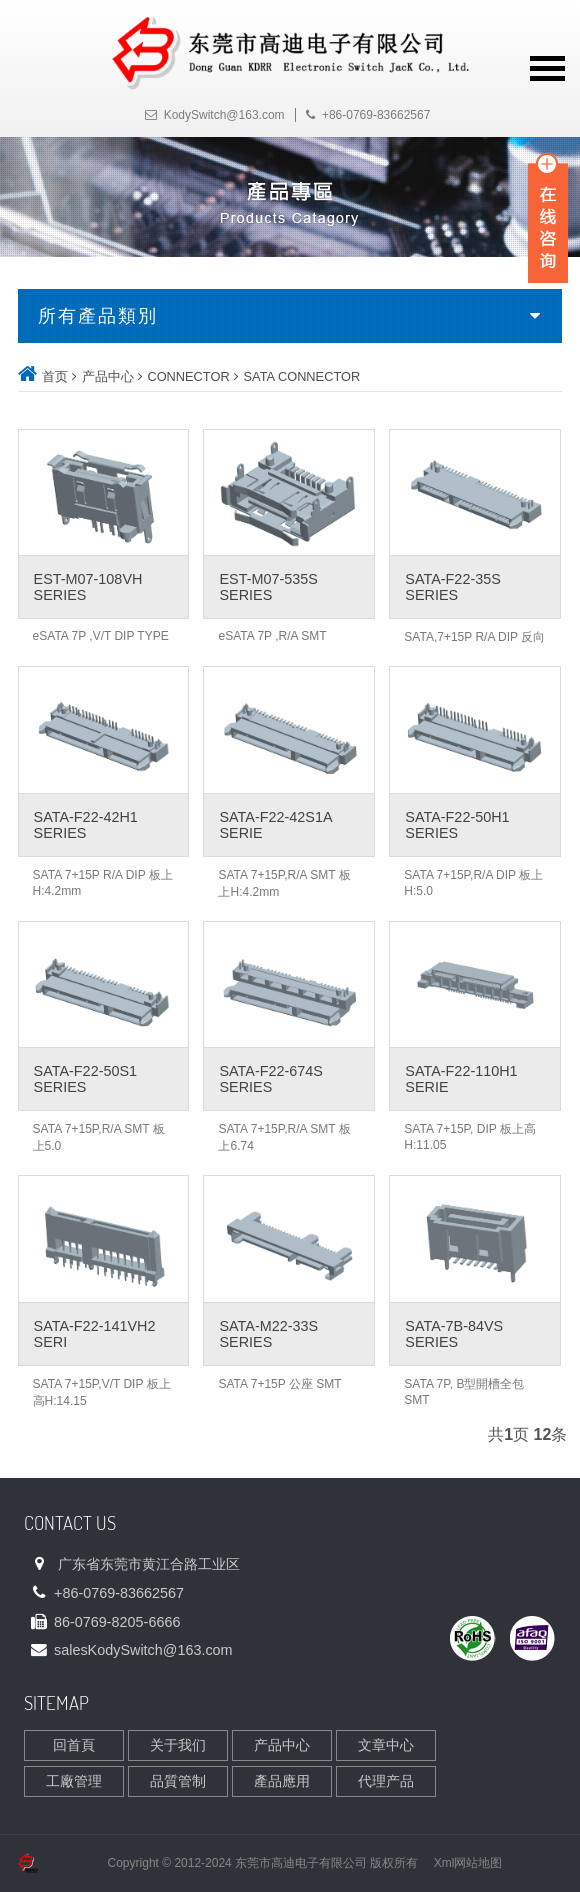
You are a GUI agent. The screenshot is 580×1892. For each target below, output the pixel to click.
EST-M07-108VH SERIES (88, 587)
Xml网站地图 (468, 1863)
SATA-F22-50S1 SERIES (85, 1079)
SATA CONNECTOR (302, 376)
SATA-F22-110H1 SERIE (461, 1079)
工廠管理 (74, 1781)
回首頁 (74, 1745)
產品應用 (282, 1781)
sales (143, 1650)
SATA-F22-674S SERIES (270, 1079)
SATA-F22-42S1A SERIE (275, 825)
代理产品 (386, 1781)
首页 (55, 376)
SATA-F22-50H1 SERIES (457, 825)
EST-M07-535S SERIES (268, 587)
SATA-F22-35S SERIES (452, 587)
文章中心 (386, 1745)
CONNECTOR (188, 376)
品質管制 (178, 1781)
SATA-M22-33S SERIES (268, 1334)
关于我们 (178, 1745)
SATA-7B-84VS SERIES (454, 1334)
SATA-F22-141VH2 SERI (95, 1334)
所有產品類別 (98, 316)
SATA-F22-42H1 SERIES (86, 825)
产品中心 (108, 376)
